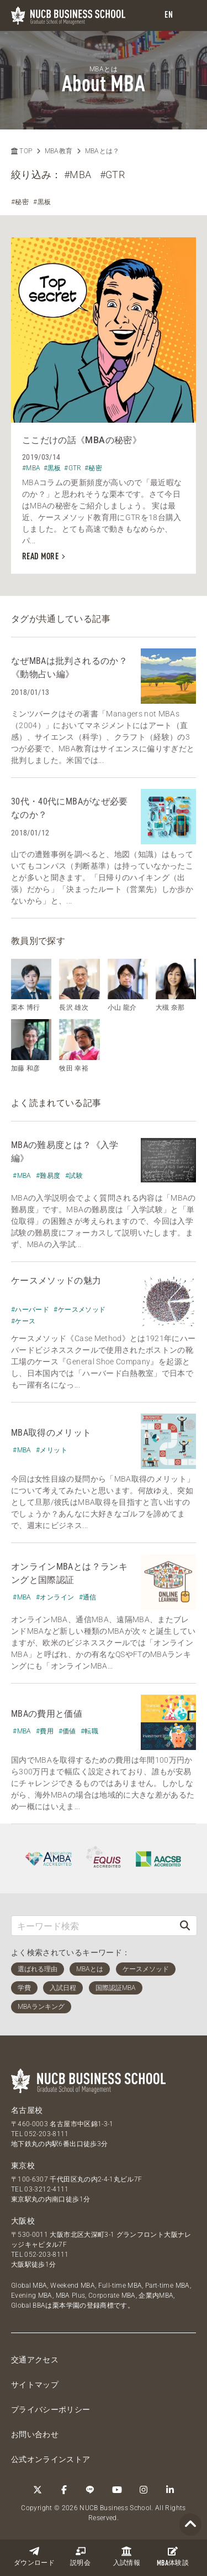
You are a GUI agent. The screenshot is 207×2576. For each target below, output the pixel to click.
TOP (21, 151)
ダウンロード (34, 2556)
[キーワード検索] (92, 1925)
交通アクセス (35, 2359)
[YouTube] (117, 2489)
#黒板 (42, 202)
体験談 (173, 2556)
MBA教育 (59, 151)
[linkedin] (170, 2489)
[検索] (185, 1925)
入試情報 (126, 2556)
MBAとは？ (102, 151)
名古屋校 (27, 2110)
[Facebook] (64, 2489)
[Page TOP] (190, 2524)
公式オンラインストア (51, 2459)
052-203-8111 (46, 2134)
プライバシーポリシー (51, 2409)
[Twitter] (37, 2489)
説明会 (80, 2556)
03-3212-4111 (46, 2189)
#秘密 (20, 202)
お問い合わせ (35, 2434)
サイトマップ (35, 2384)
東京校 (23, 2165)
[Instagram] (143, 2489)
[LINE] (90, 2489)
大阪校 (23, 2220)
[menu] (187, 16)
